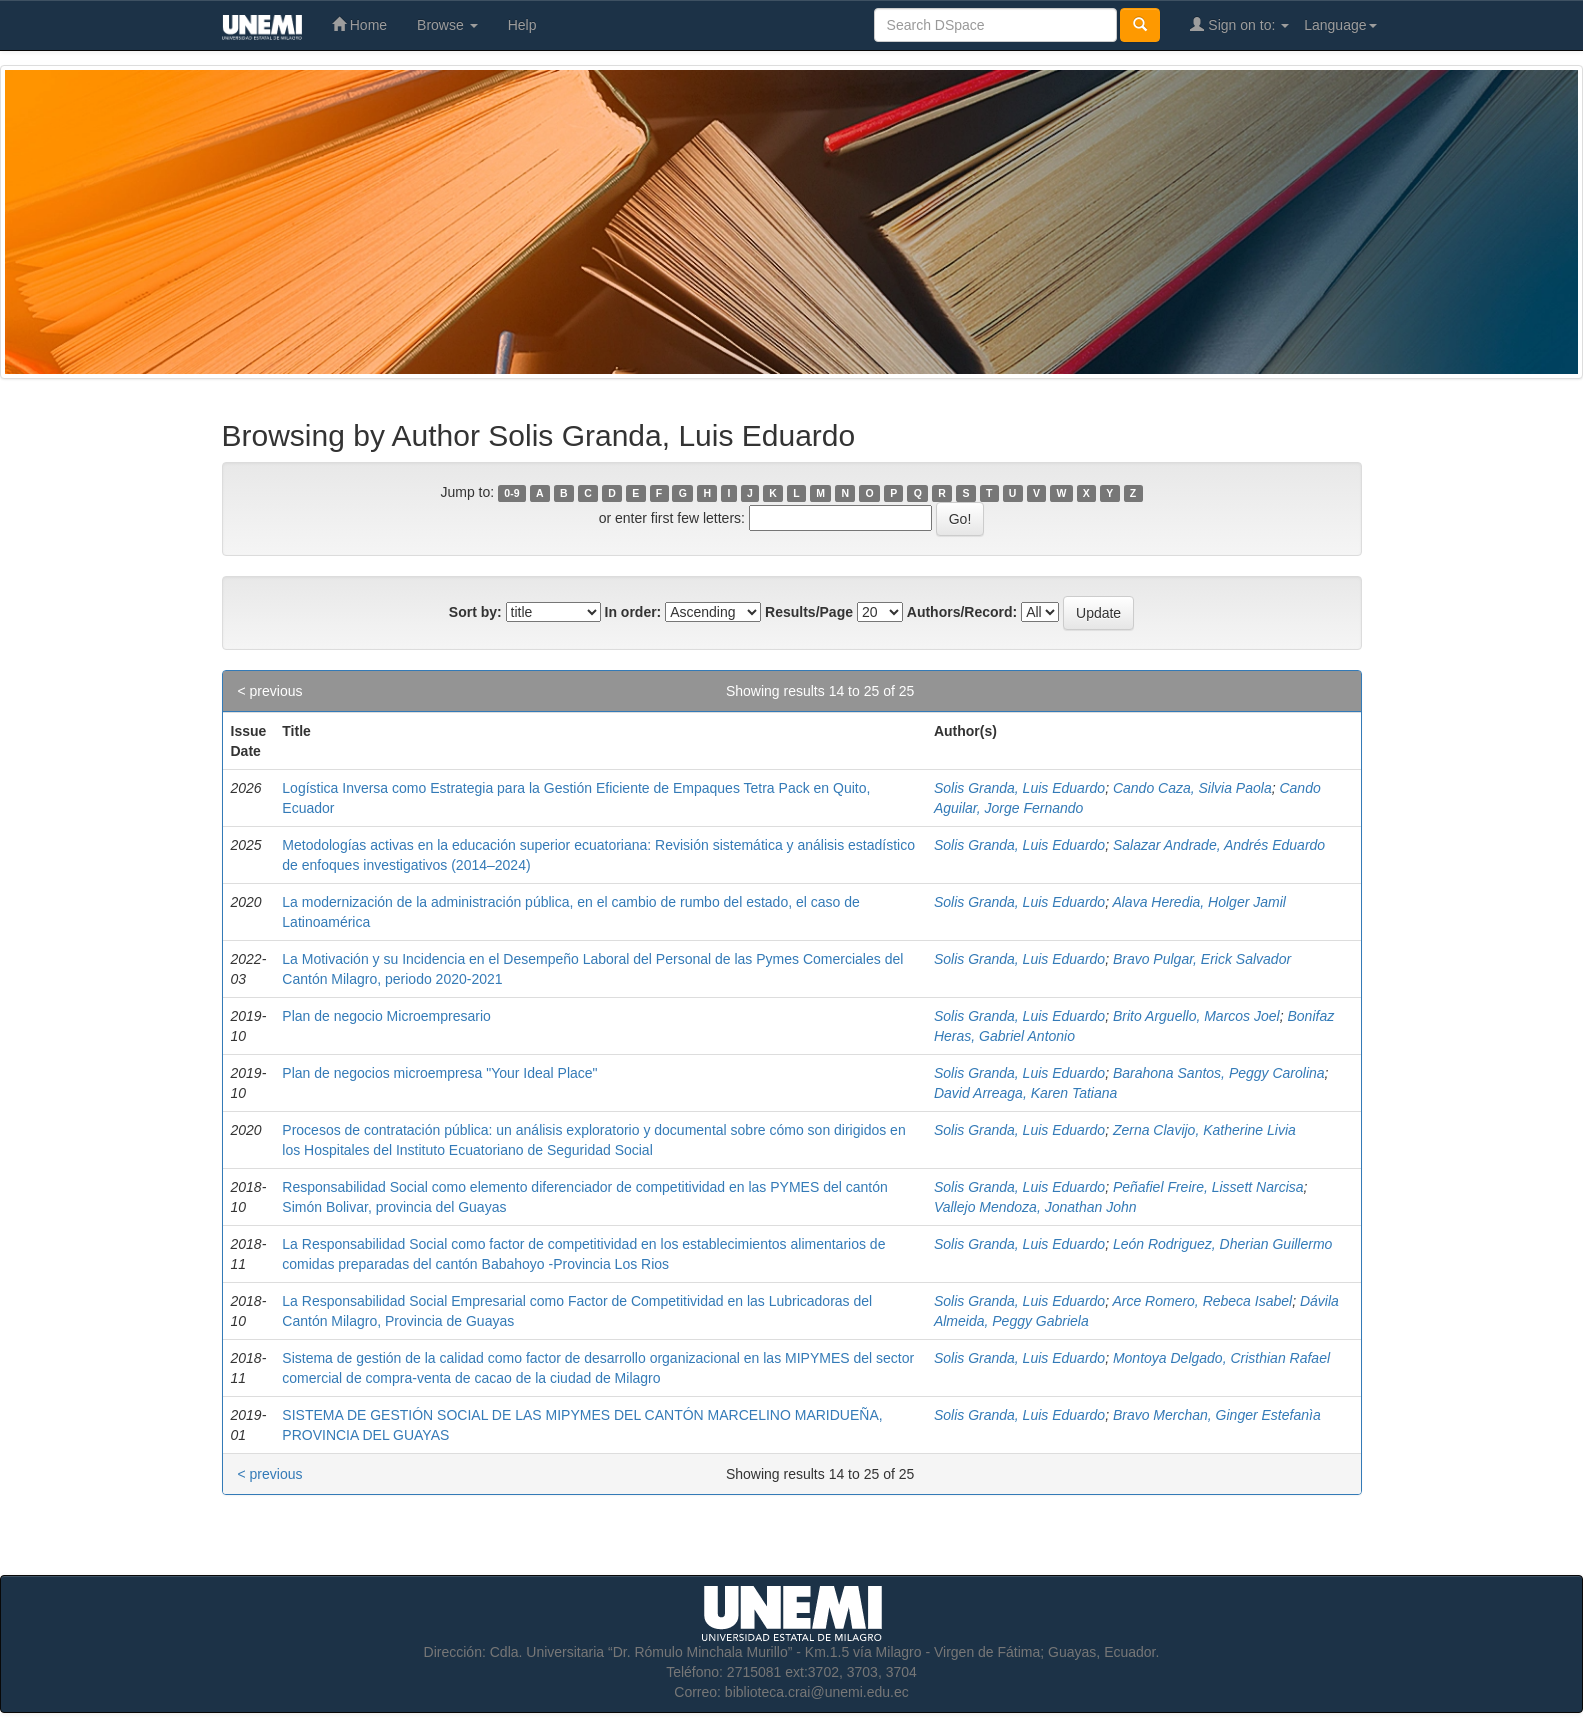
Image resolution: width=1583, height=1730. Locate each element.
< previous (270, 691)
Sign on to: (1239, 24)
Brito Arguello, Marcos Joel (1196, 1016)
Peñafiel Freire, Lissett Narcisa (1208, 1187)
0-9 (511, 493)
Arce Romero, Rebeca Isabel (1202, 1301)
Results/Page (809, 612)
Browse (447, 25)
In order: (633, 612)
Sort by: (475, 612)
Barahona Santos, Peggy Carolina (1219, 1073)
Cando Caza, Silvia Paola (1192, 788)
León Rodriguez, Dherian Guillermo (1222, 1244)
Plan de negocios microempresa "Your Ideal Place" (439, 1073)
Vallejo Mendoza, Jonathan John (1035, 1207)
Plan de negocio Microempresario (386, 1016)
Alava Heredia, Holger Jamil (1199, 902)
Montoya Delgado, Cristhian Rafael (1221, 1358)
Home (359, 24)
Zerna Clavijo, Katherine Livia (1204, 1130)
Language (1340, 25)
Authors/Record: (962, 612)
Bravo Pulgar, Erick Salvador (1202, 959)
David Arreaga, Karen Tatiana (1025, 1093)
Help (522, 25)
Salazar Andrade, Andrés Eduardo (1219, 845)
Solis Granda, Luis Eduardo (1019, 788)
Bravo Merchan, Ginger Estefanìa (1217, 1415)
